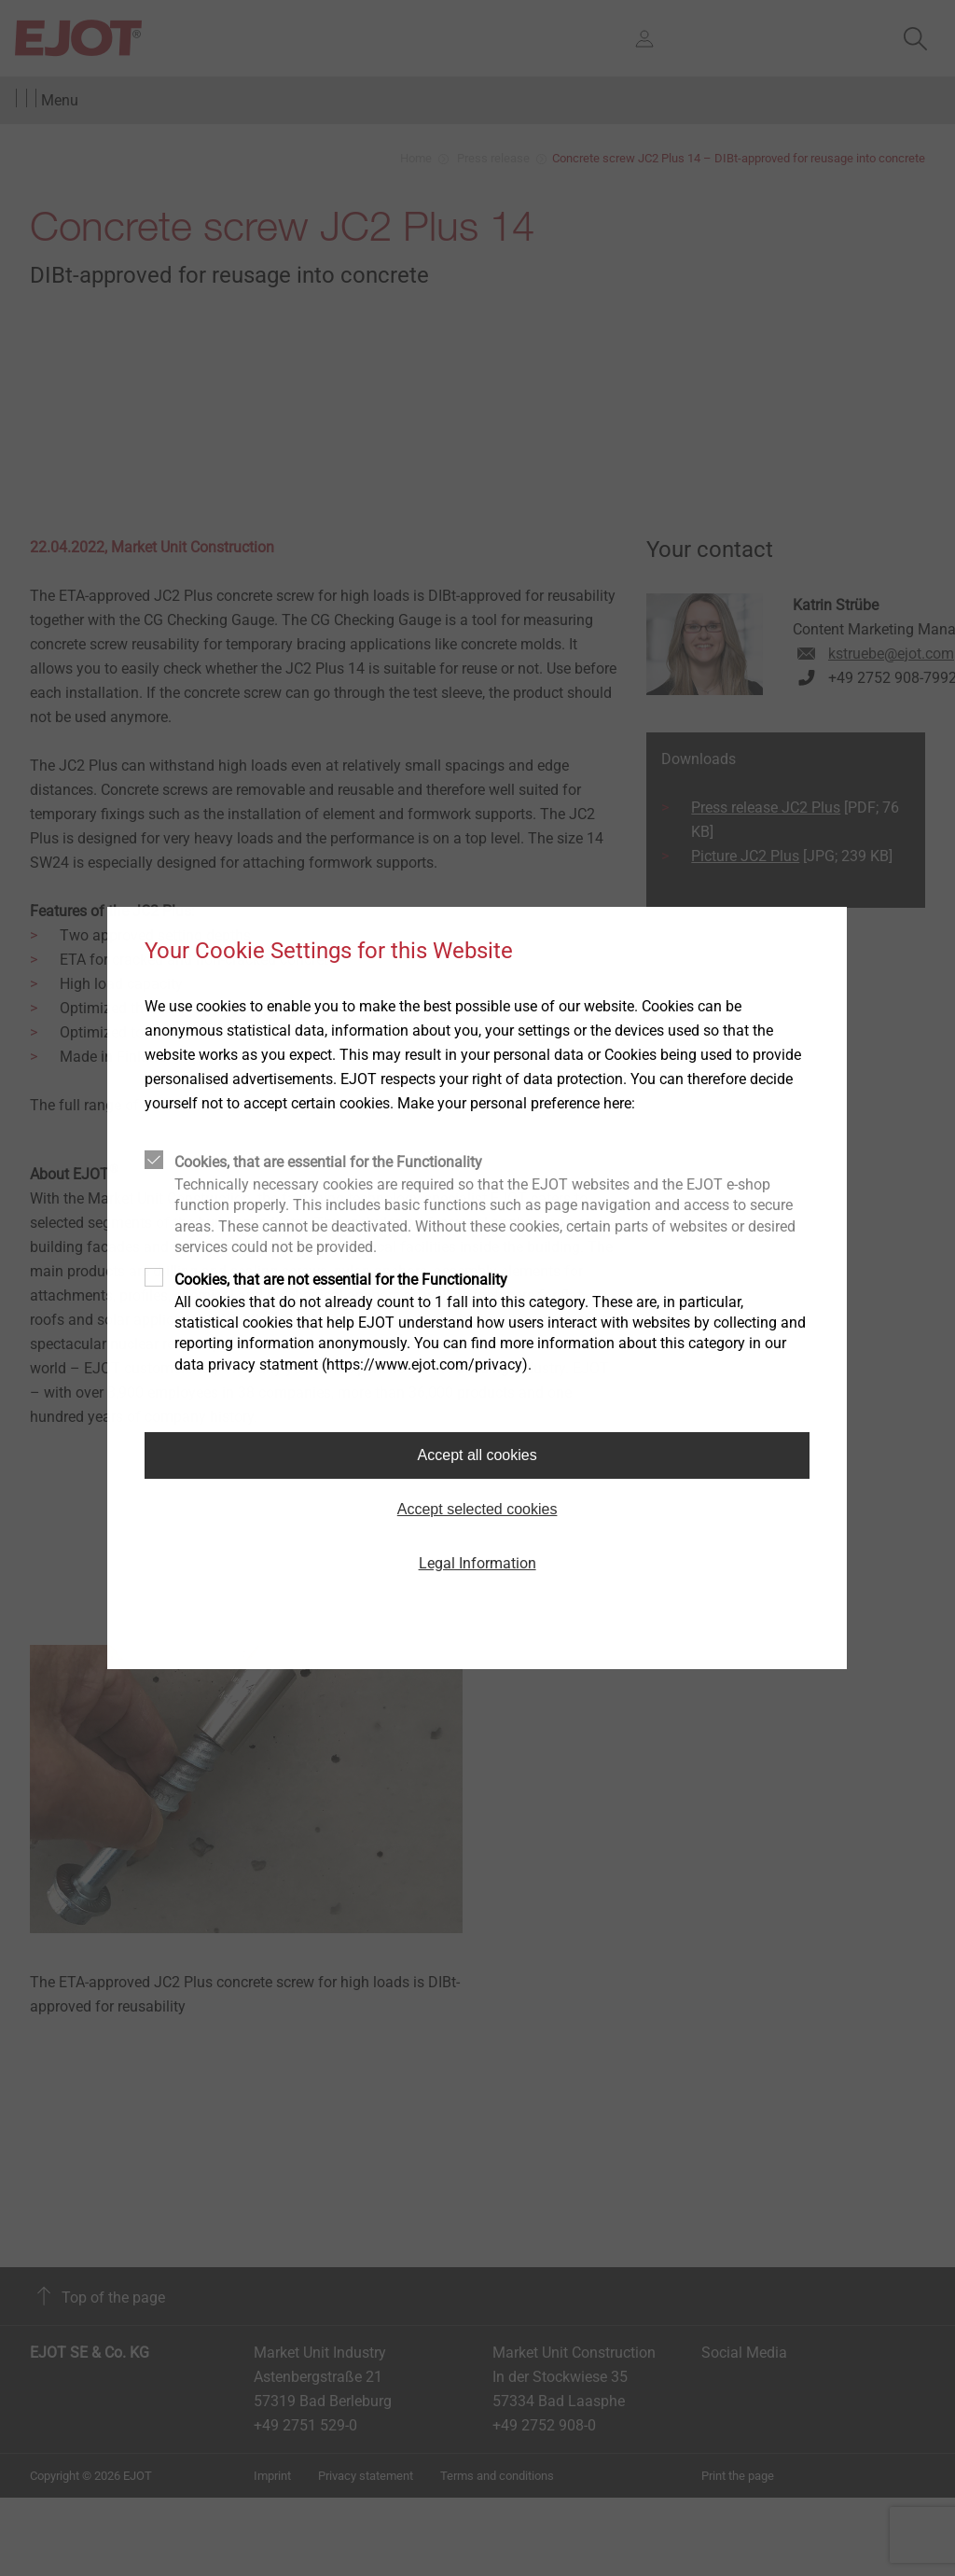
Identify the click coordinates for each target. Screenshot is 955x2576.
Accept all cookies (477, 1455)
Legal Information (477, 1563)
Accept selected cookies (477, 1509)
